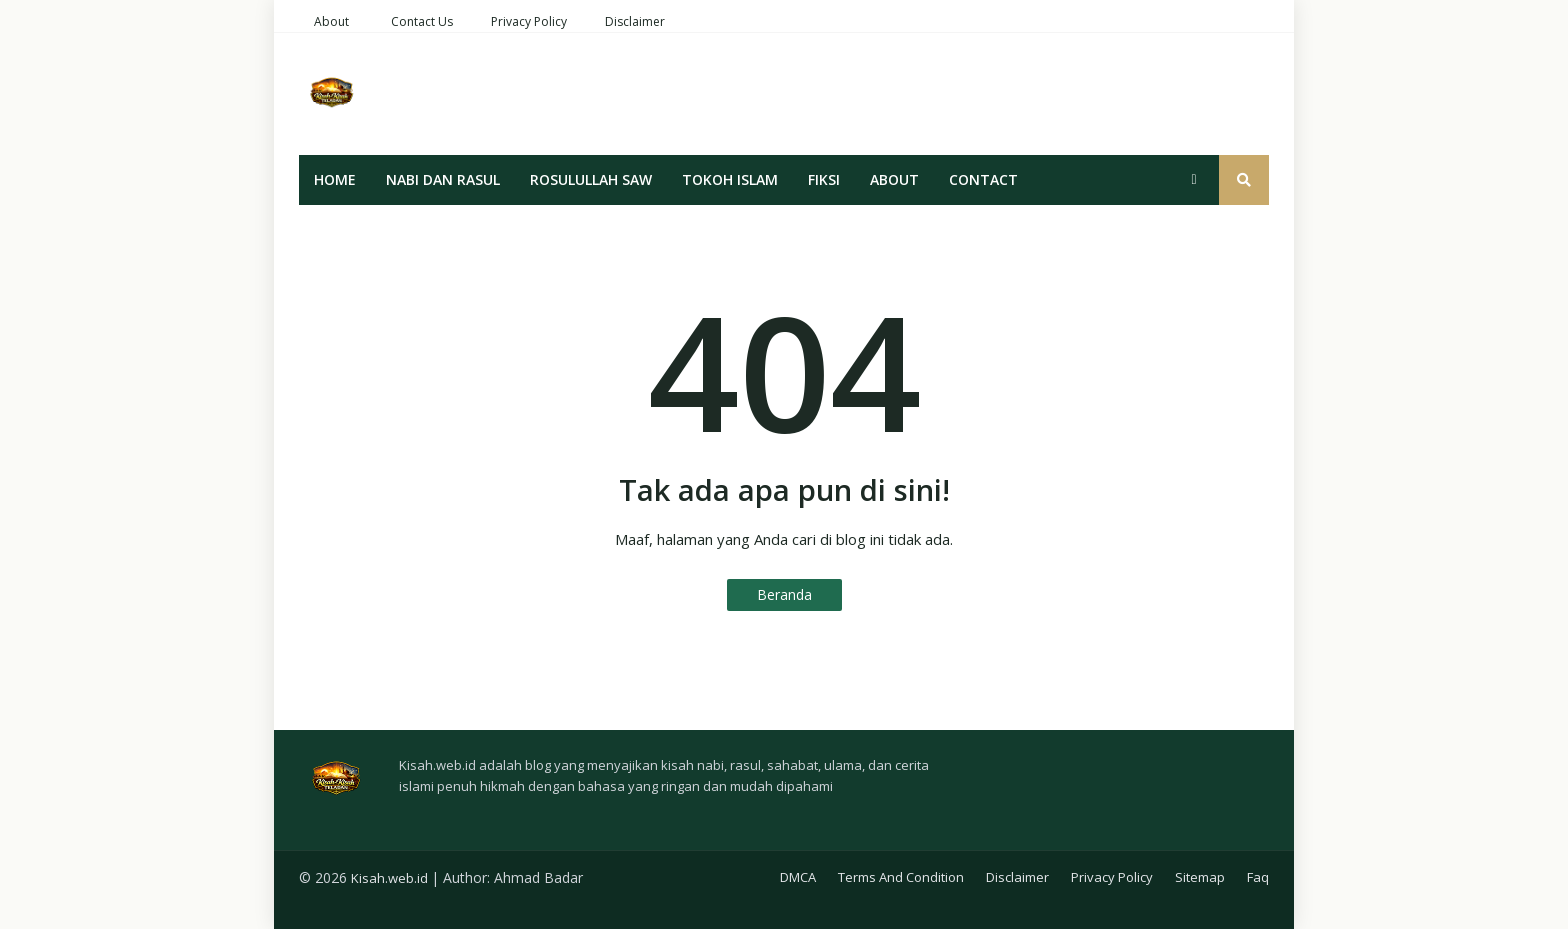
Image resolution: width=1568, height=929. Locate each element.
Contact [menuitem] (983, 179)
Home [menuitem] (335, 179)
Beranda (784, 594)
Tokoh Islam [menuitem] (730, 179)
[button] (1194, 180)
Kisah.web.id (389, 878)
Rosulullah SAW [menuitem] (591, 179)
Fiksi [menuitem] (824, 179)
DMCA (798, 877)
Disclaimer (635, 21)
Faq (1258, 877)
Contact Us (422, 21)
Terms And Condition (901, 877)
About (331, 21)
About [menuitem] (894, 179)
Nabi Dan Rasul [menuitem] (443, 179)
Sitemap (1200, 877)
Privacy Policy (529, 21)
